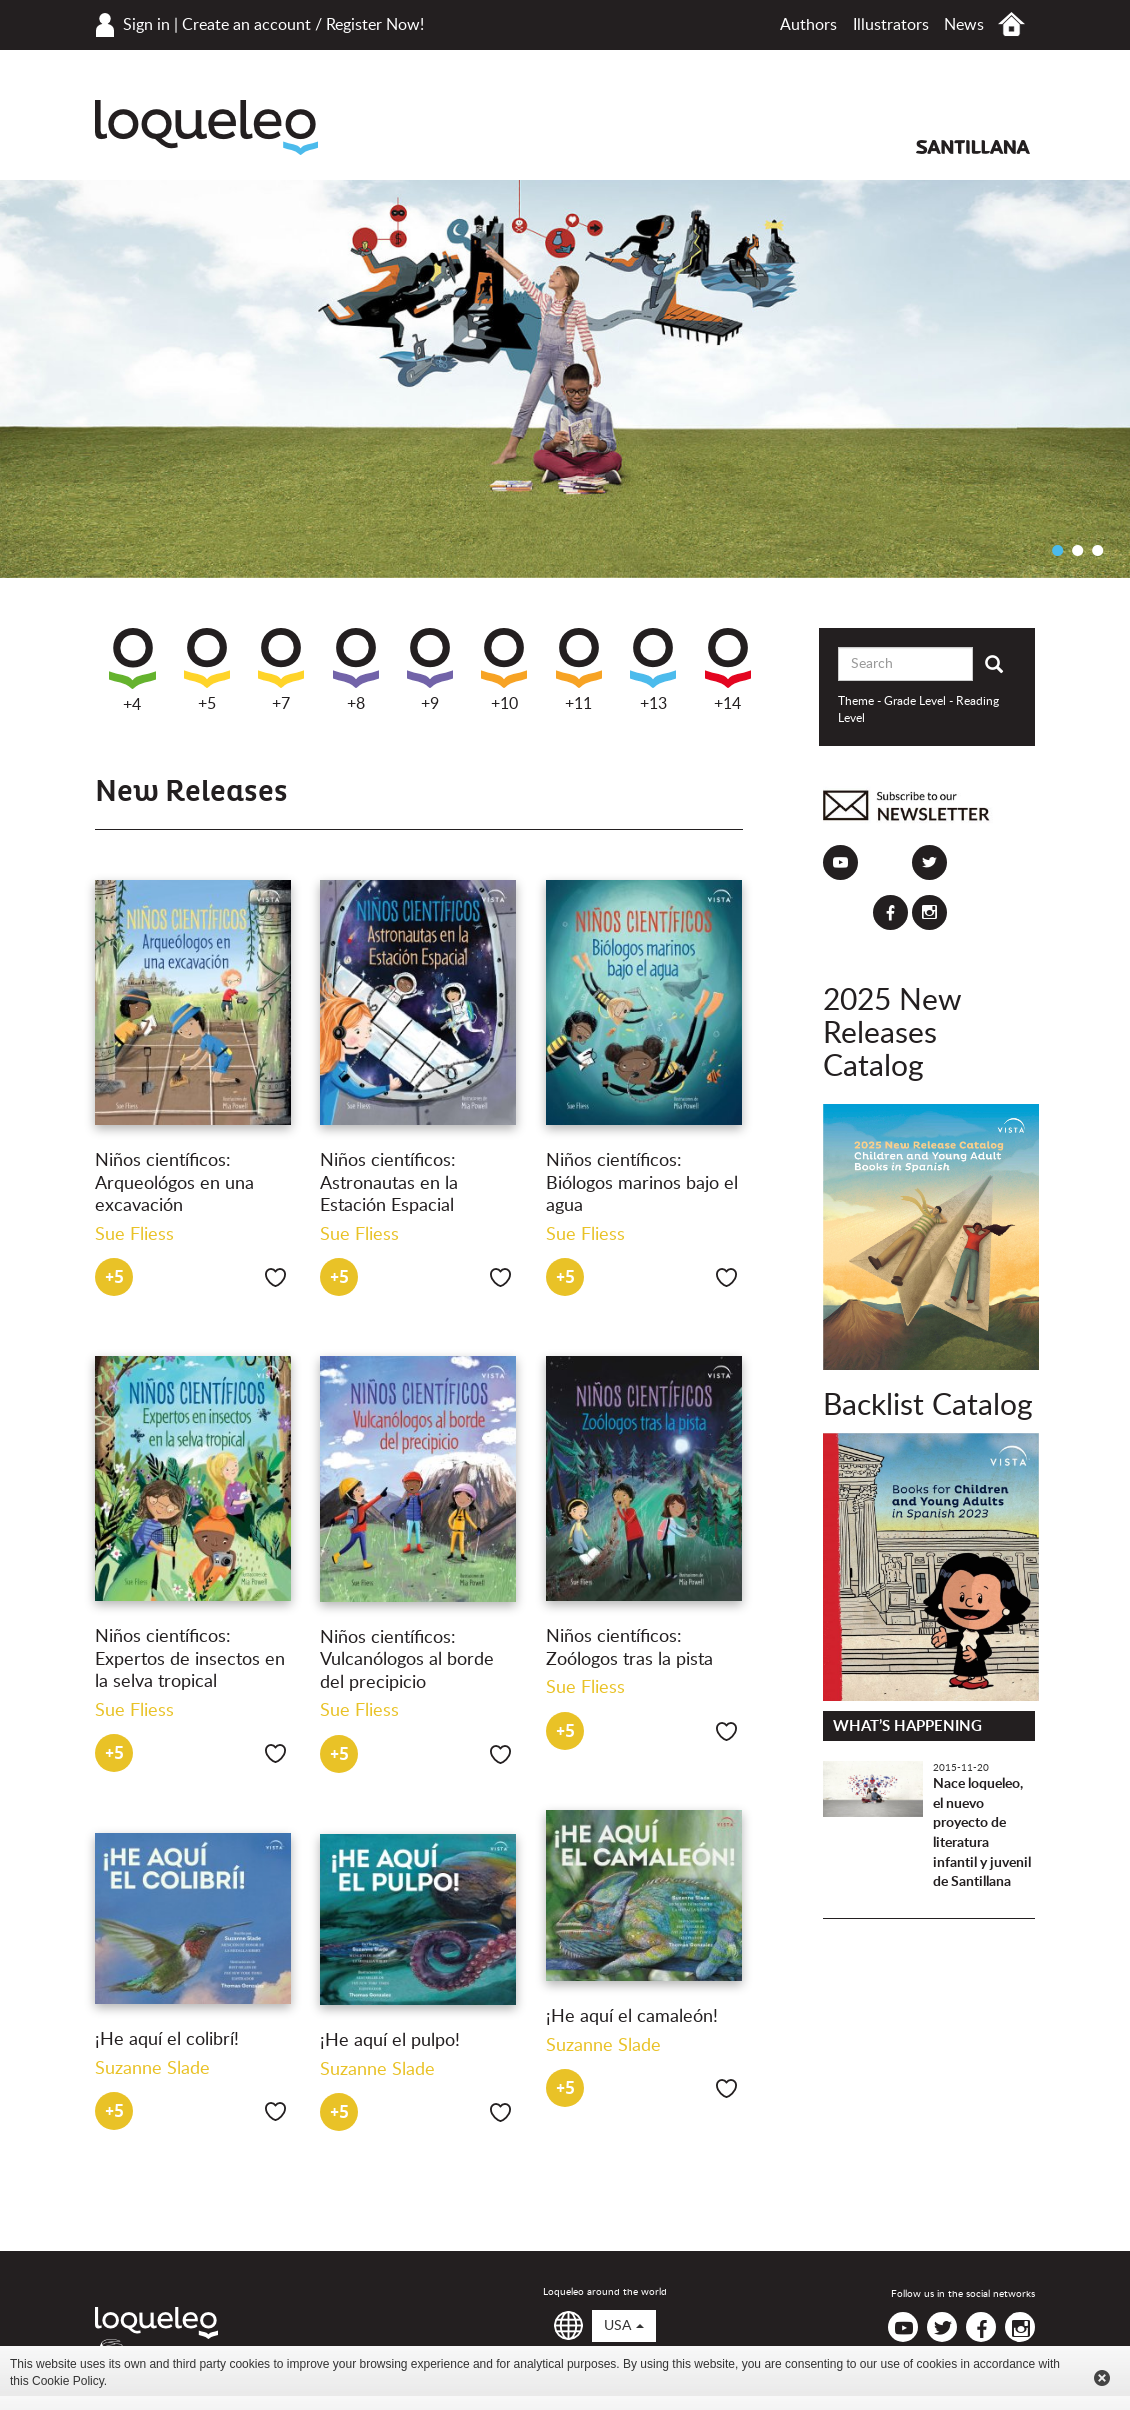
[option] (565, 379)
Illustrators (891, 25)
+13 (653, 670)
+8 (356, 670)
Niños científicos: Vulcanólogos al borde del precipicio (407, 1660)
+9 (430, 670)
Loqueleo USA (206, 127)
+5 (207, 670)
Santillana (973, 147)
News (964, 25)
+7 (281, 670)
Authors (808, 25)
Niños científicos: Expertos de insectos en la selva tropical (190, 1659)
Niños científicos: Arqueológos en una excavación (174, 1183)
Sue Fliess (134, 1235)
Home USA (1011, 24)
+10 (504, 670)
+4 (132, 670)
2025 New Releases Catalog (892, 1034)
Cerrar (1102, 2378)
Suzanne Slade (603, 2046)
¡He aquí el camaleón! (632, 2017)
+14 (728, 670)
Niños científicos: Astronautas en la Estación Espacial (389, 1183)
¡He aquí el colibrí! (167, 2040)
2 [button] (1077, 550)
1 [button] (1057, 550)
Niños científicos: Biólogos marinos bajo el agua (642, 1183)
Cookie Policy (68, 2381)
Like (275, 1277)
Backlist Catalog (928, 1406)
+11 (579, 670)
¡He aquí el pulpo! (390, 2041)
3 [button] (1097, 550)
